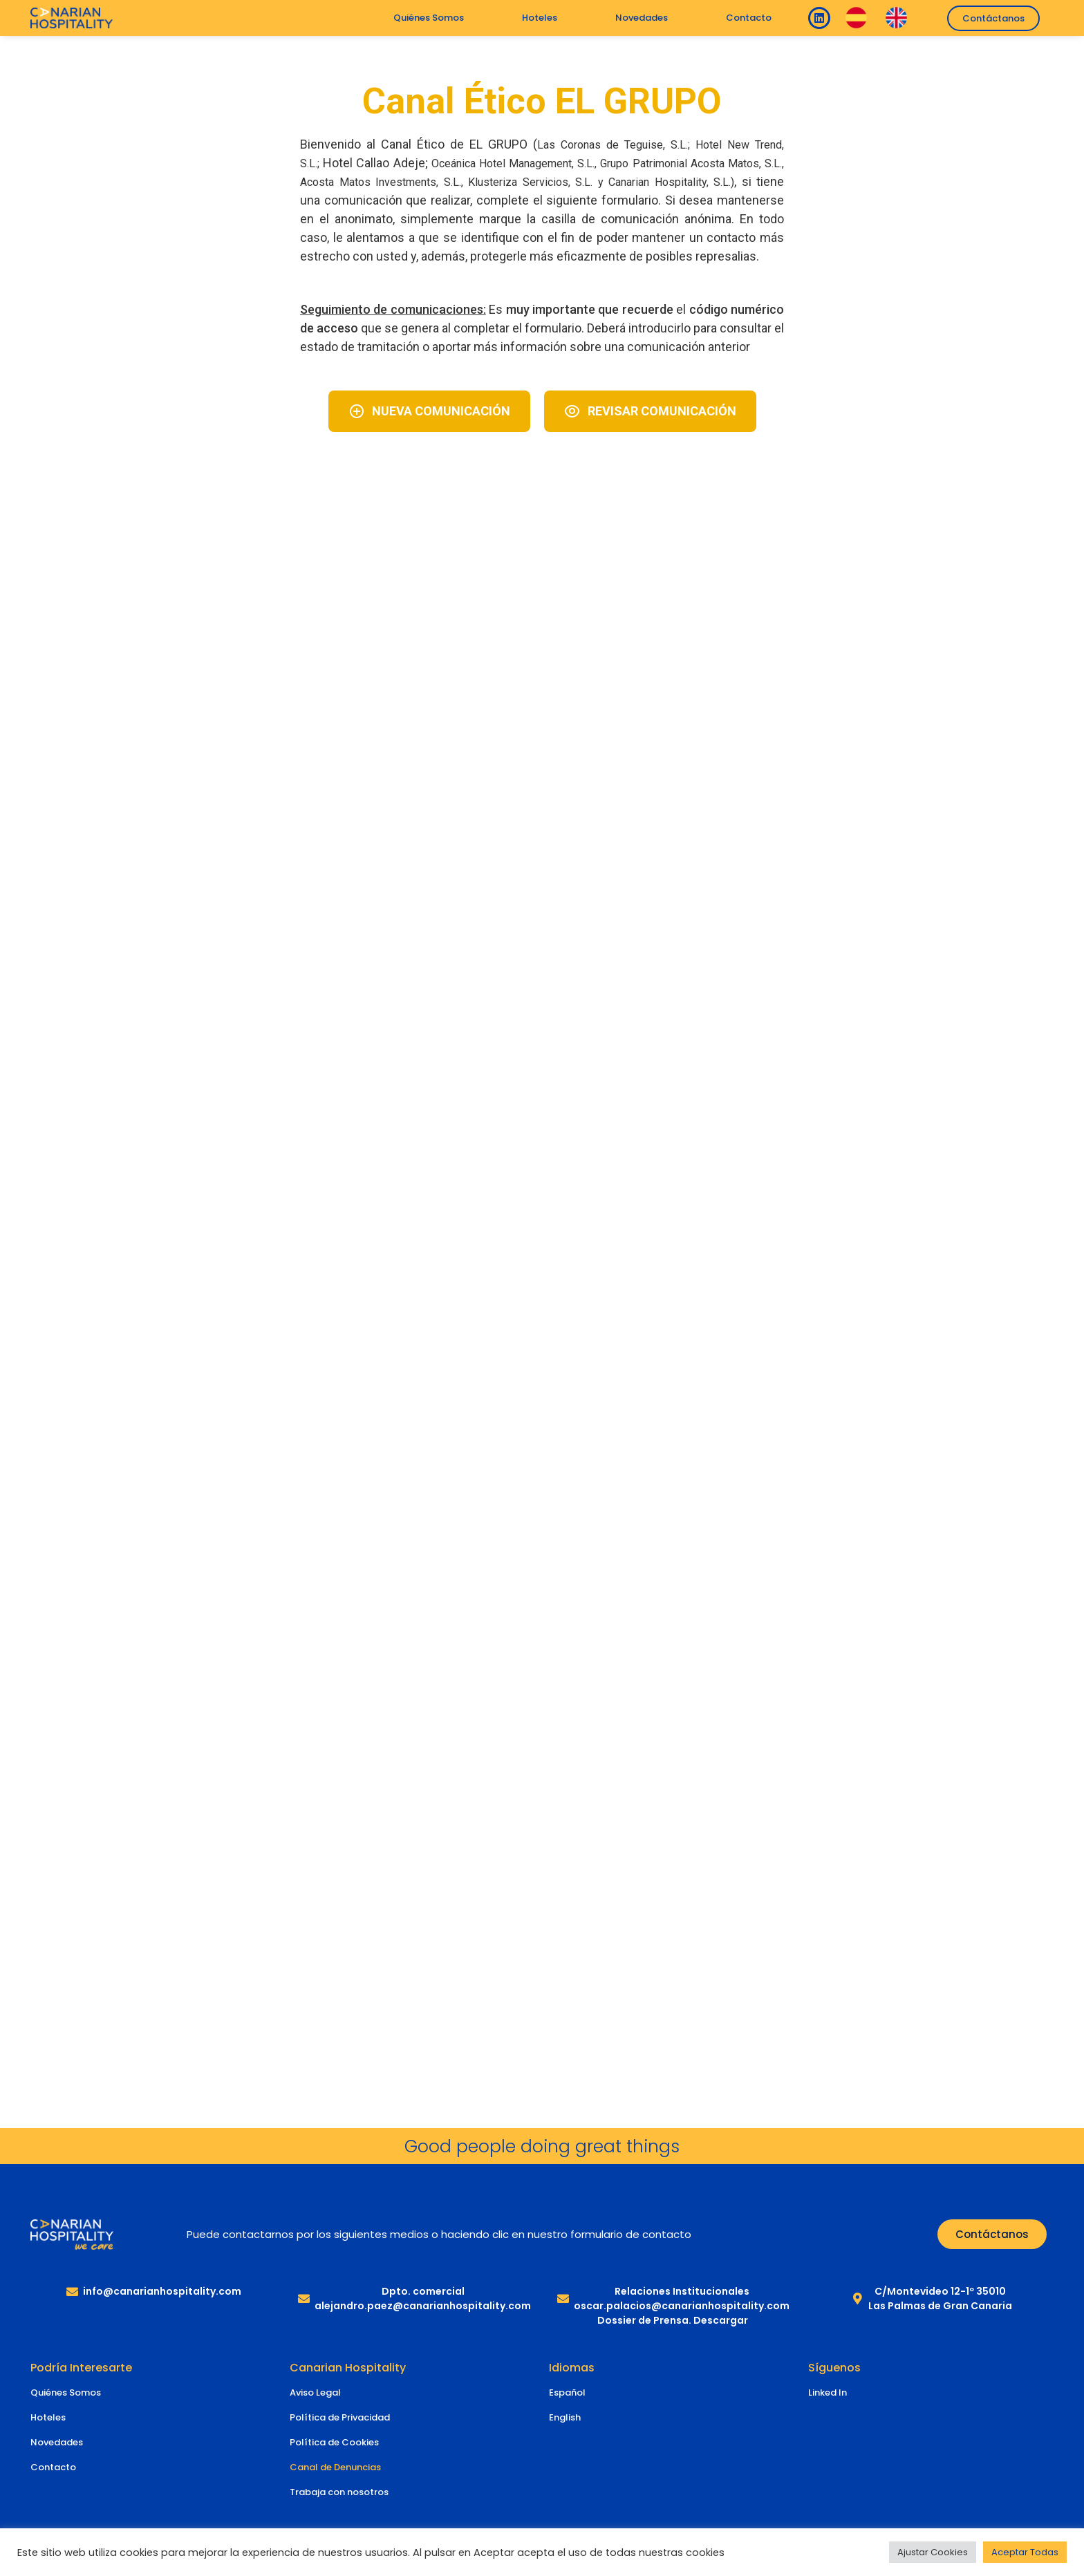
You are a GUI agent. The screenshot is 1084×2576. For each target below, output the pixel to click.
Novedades (641, 17)
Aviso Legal (315, 2392)
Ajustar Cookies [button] (932, 2552)
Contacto (749, 17)
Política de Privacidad (340, 2417)
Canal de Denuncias (335, 2467)
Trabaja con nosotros (339, 2492)
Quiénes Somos (428, 17)
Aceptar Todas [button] (1024, 2552)
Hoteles (539, 17)
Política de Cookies (334, 2442)
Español (567, 2392)
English (565, 2417)
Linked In (827, 2392)
